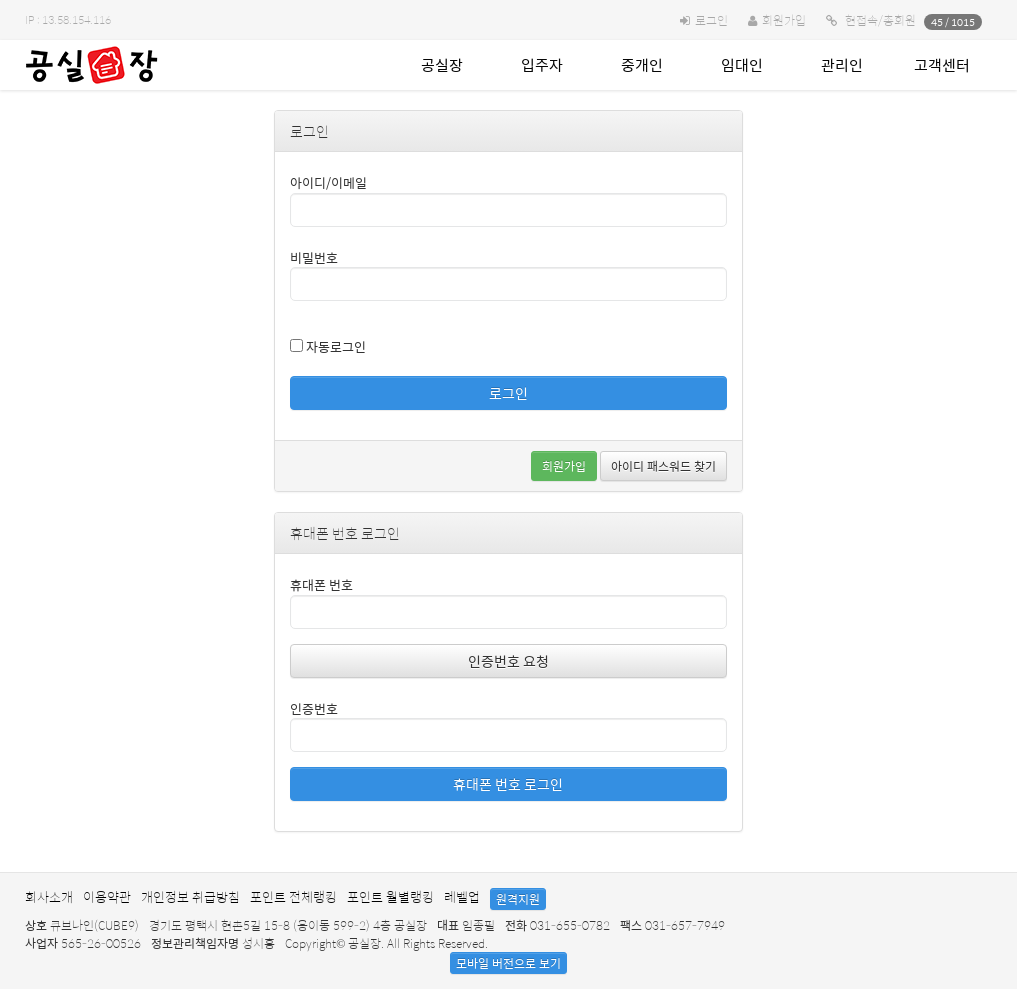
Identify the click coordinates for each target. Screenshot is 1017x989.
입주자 (542, 64)
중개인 (642, 64)
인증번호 (314, 708)
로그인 (711, 20)
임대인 (742, 64)
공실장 (442, 64)
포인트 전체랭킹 (293, 896)
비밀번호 (314, 257)
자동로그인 (328, 346)
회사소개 (49, 896)
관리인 (842, 64)
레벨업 (462, 896)
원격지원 (518, 899)
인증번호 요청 (508, 661)
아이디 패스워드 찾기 (663, 466)
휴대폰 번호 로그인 (508, 784)
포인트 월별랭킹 (390, 896)
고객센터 (942, 64)
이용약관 (107, 896)
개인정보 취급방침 (190, 896)
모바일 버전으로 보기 (508, 963)
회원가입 (784, 20)
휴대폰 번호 (321, 584)
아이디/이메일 (328, 182)
